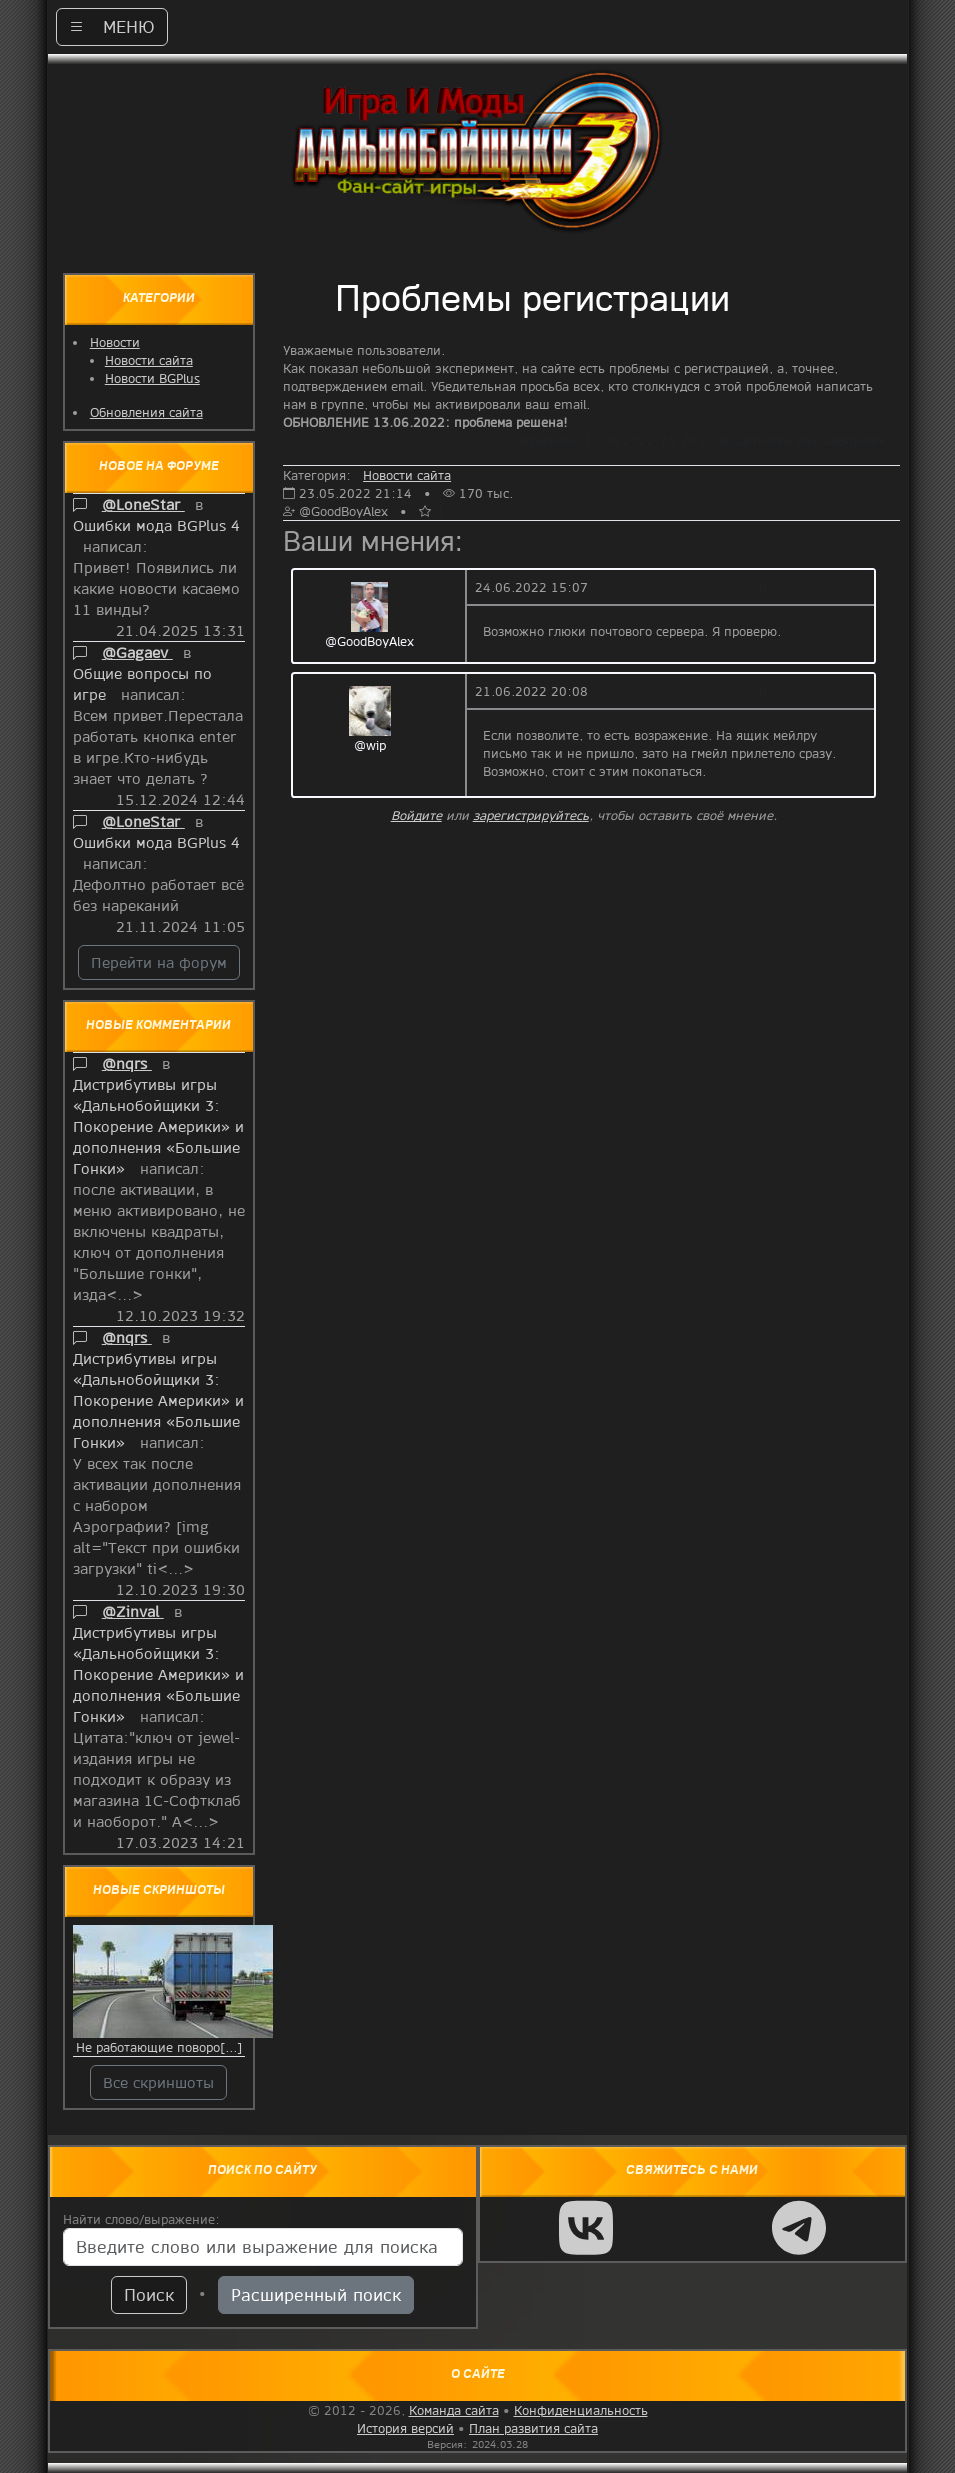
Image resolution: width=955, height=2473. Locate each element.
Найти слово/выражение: (141, 2219)
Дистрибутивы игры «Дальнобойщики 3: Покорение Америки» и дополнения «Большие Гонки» (158, 1126)
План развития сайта (533, 2428)
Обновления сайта (146, 412)
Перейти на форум (159, 962)
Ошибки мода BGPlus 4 (156, 525)
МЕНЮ (112, 26)
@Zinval (133, 1611)
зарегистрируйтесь (531, 815)
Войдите (416, 815)
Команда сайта (454, 2410)
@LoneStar (143, 504)
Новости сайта (149, 360)
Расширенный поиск (316, 2294)
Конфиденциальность (581, 2410)
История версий (405, 2428)
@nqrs (127, 1063)
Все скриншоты (158, 2082)
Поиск (149, 2294)
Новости (115, 342)
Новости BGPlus (152, 378)
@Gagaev (137, 652)
